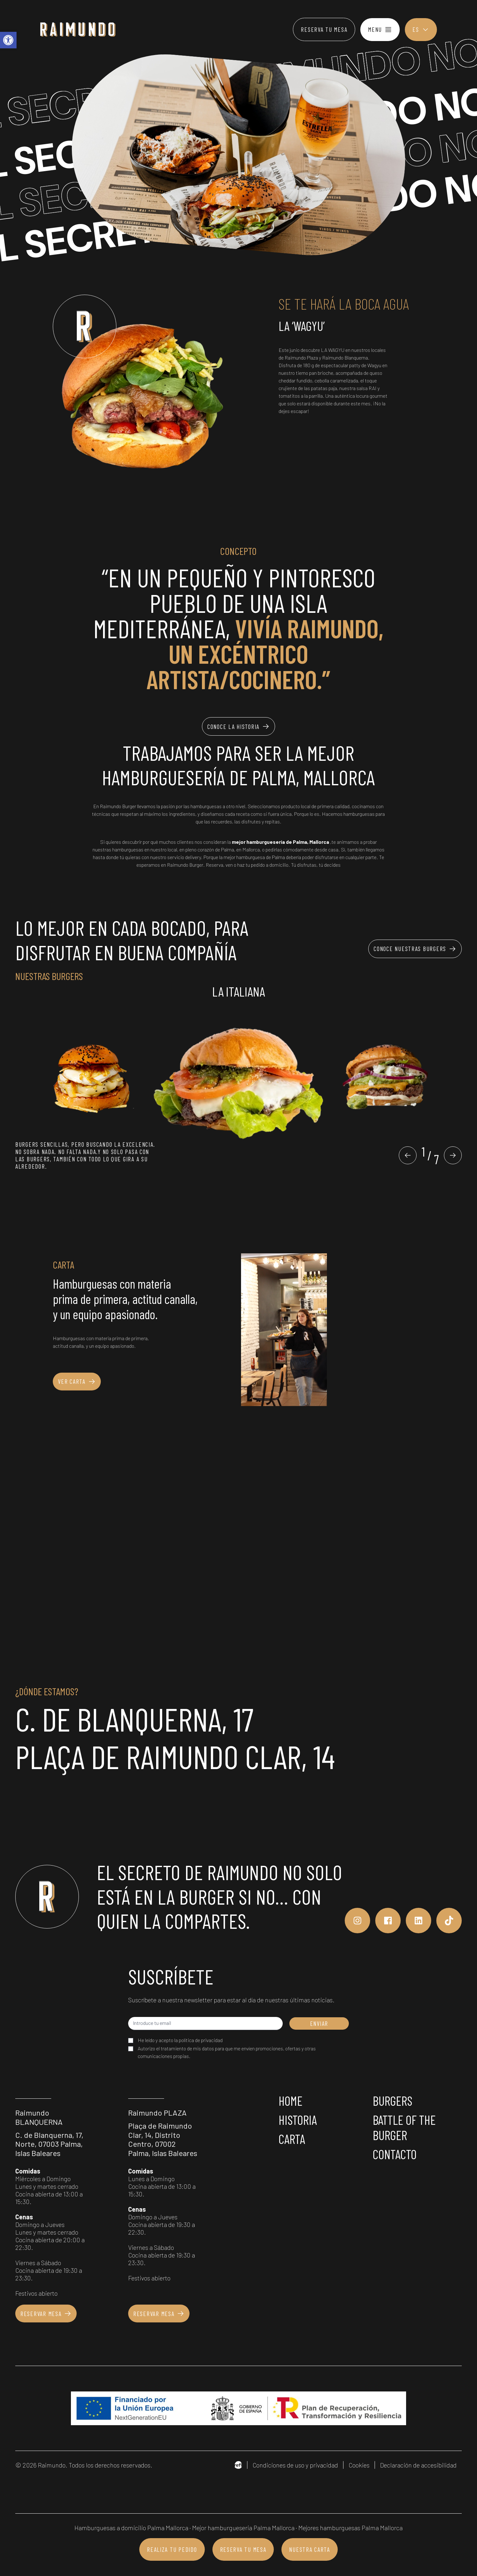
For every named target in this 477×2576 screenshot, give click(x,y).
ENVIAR (319, 2023)
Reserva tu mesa (324, 29)
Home (290, 2100)
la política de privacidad (198, 2040)
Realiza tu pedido (172, 2549)
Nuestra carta (309, 2549)
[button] (408, 1155)
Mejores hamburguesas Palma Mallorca (350, 2527)
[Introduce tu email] (205, 2023)
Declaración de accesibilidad (418, 2465)
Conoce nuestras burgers (415, 949)
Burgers (392, 2100)
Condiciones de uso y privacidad (295, 2465)
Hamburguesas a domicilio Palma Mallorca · (133, 2527)
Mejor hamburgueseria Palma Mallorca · (245, 2527)
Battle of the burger (404, 2127)
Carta (292, 2138)
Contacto (395, 2154)
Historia (298, 2119)
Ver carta (77, 1381)
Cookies (359, 2465)
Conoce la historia (238, 726)
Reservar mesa (46, 2313)
